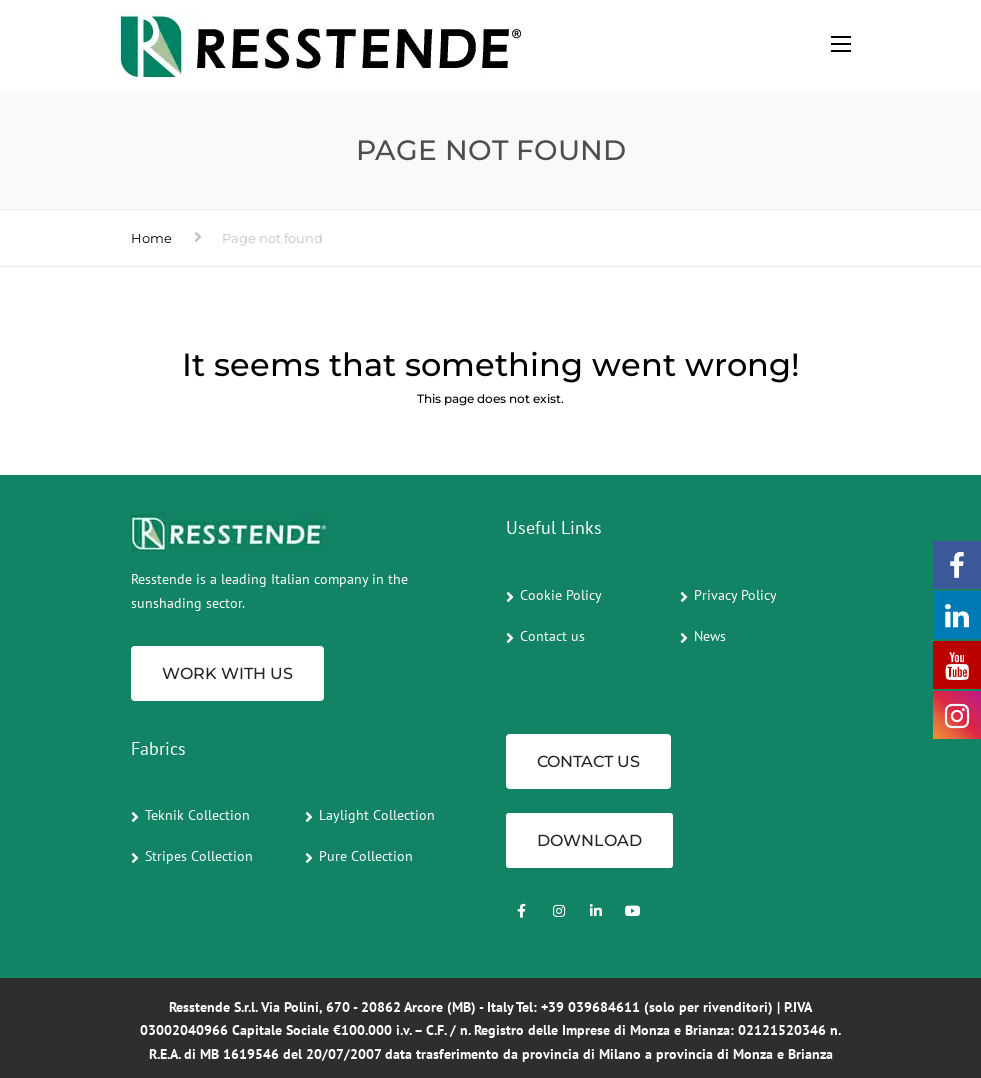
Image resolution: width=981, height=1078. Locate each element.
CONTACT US (588, 761)
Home (151, 238)
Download (589, 840)
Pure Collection (366, 856)
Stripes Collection (199, 856)
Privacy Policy (735, 595)
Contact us (552, 636)
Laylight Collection (377, 815)
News (710, 636)
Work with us (227, 673)
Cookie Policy (561, 595)
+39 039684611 (590, 1007)
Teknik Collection (197, 815)
